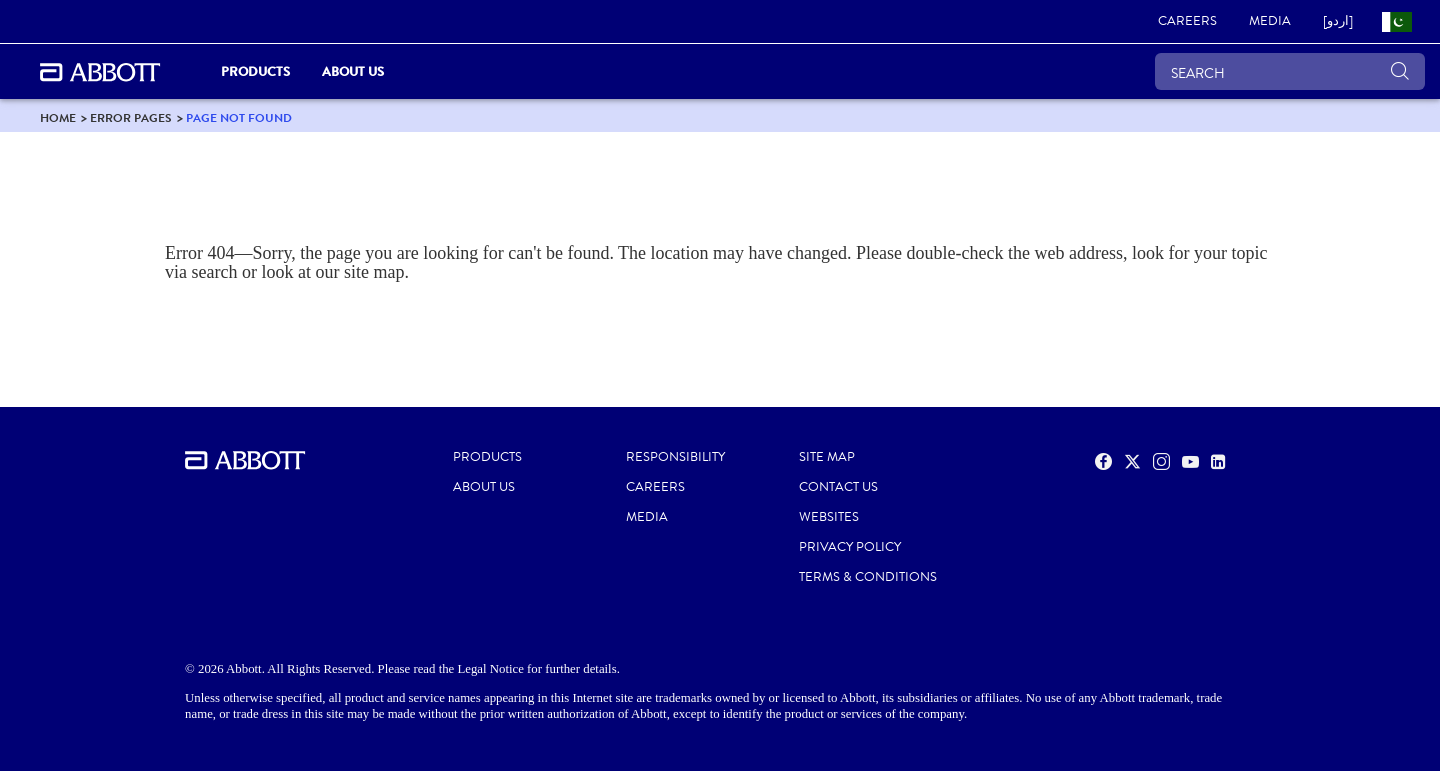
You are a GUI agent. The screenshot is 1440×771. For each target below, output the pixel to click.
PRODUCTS (487, 457)
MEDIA (647, 517)
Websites (829, 517)
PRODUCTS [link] (255, 71)
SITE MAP (827, 457)
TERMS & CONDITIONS (868, 577)
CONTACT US (838, 487)
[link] (1187, 22)
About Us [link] (353, 71)
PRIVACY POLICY (850, 547)
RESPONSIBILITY (675, 457)
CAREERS (655, 487)
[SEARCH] (1290, 71)
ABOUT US (484, 487)
